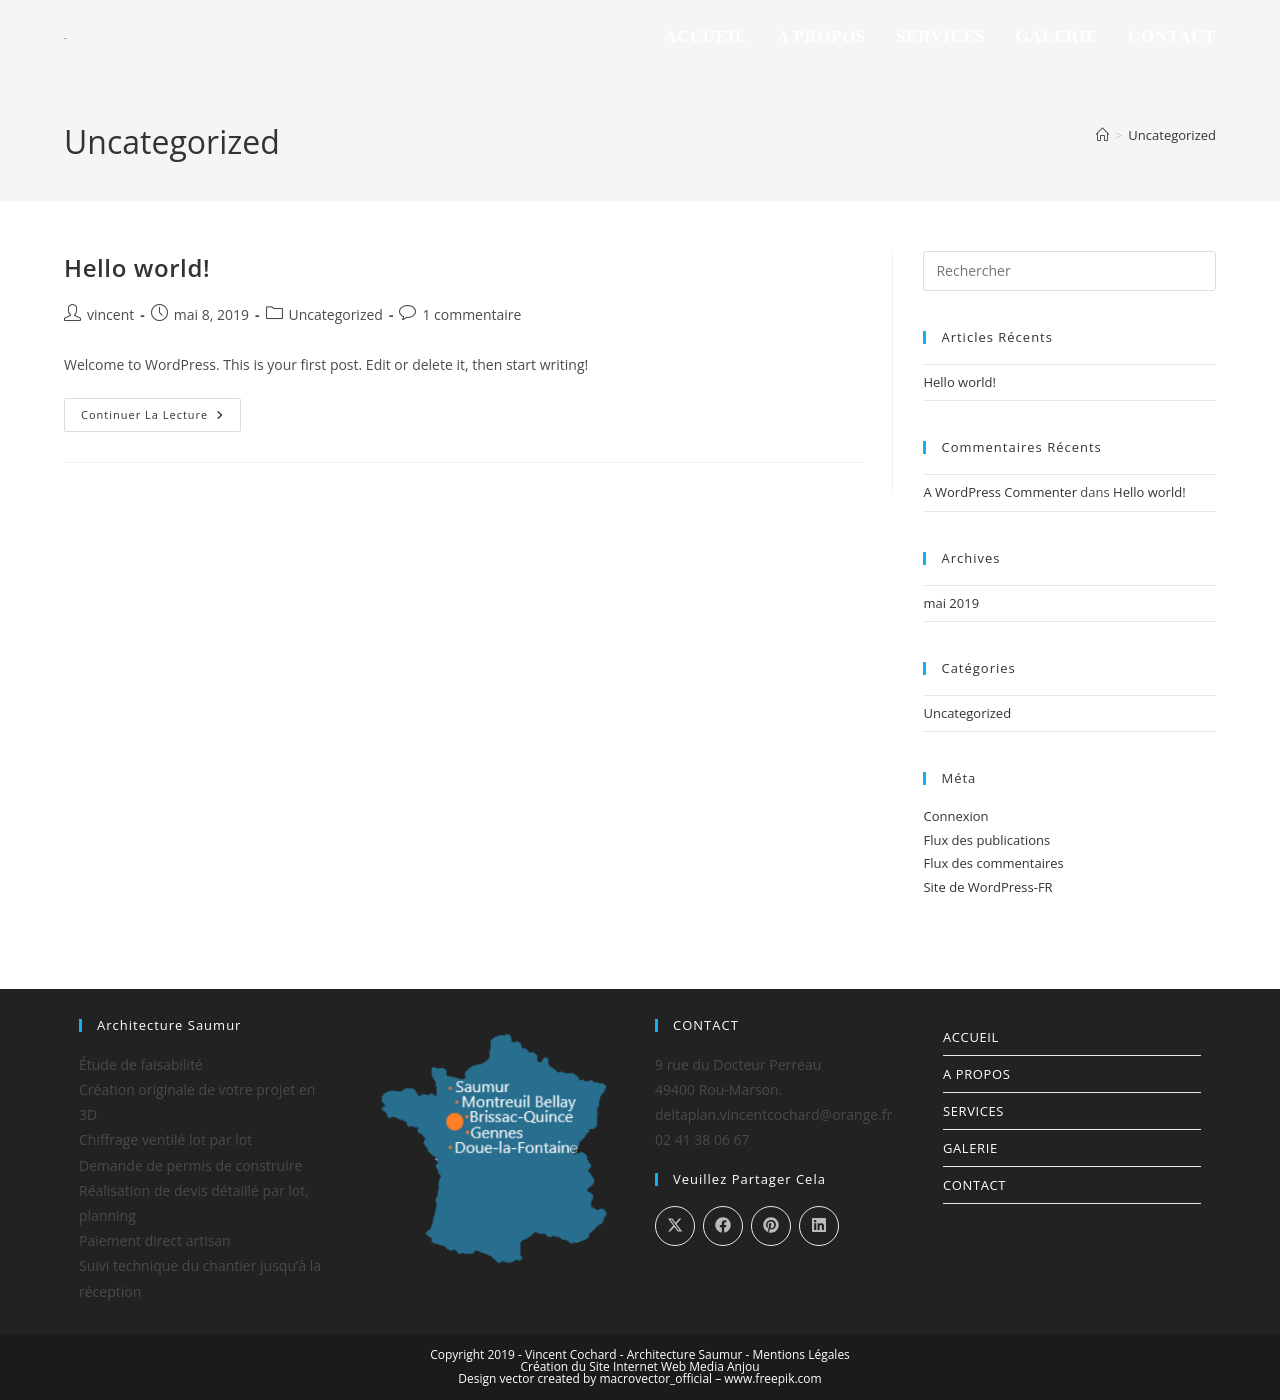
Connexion (955, 816)
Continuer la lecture (161, 410)
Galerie (970, 1148)
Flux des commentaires (993, 863)
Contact (974, 1185)
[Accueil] (1102, 135)
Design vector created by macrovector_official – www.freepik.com (639, 1378)
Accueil (971, 1037)
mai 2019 (951, 603)
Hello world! (137, 267)
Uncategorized (1172, 135)
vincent (110, 314)
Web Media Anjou (710, 1366)
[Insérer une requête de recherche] (1069, 271)
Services (973, 1111)
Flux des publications (986, 840)
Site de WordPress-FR (987, 887)
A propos (976, 1074)
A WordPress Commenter (1000, 492)
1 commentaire (471, 314)
